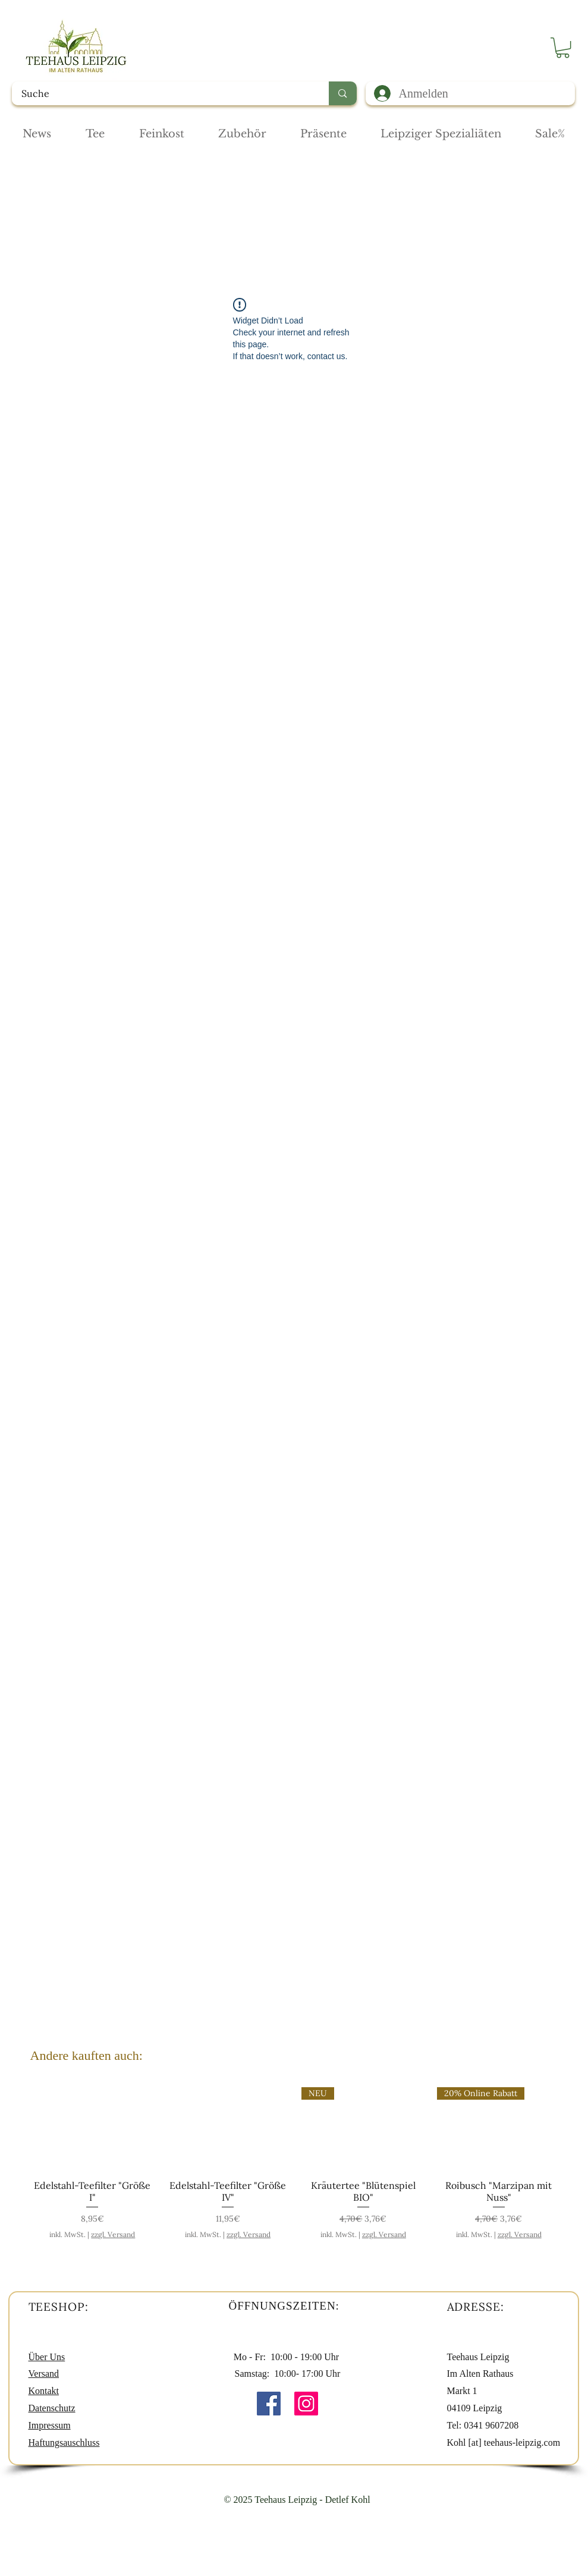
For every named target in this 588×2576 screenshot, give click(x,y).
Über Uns (47, 2357)
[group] (296, 2163)
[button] (563, 47)
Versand (44, 2373)
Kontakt (44, 2391)
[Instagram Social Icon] (306, 2403)
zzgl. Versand (113, 2234)
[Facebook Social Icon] (269, 2403)
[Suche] (162, 93)
